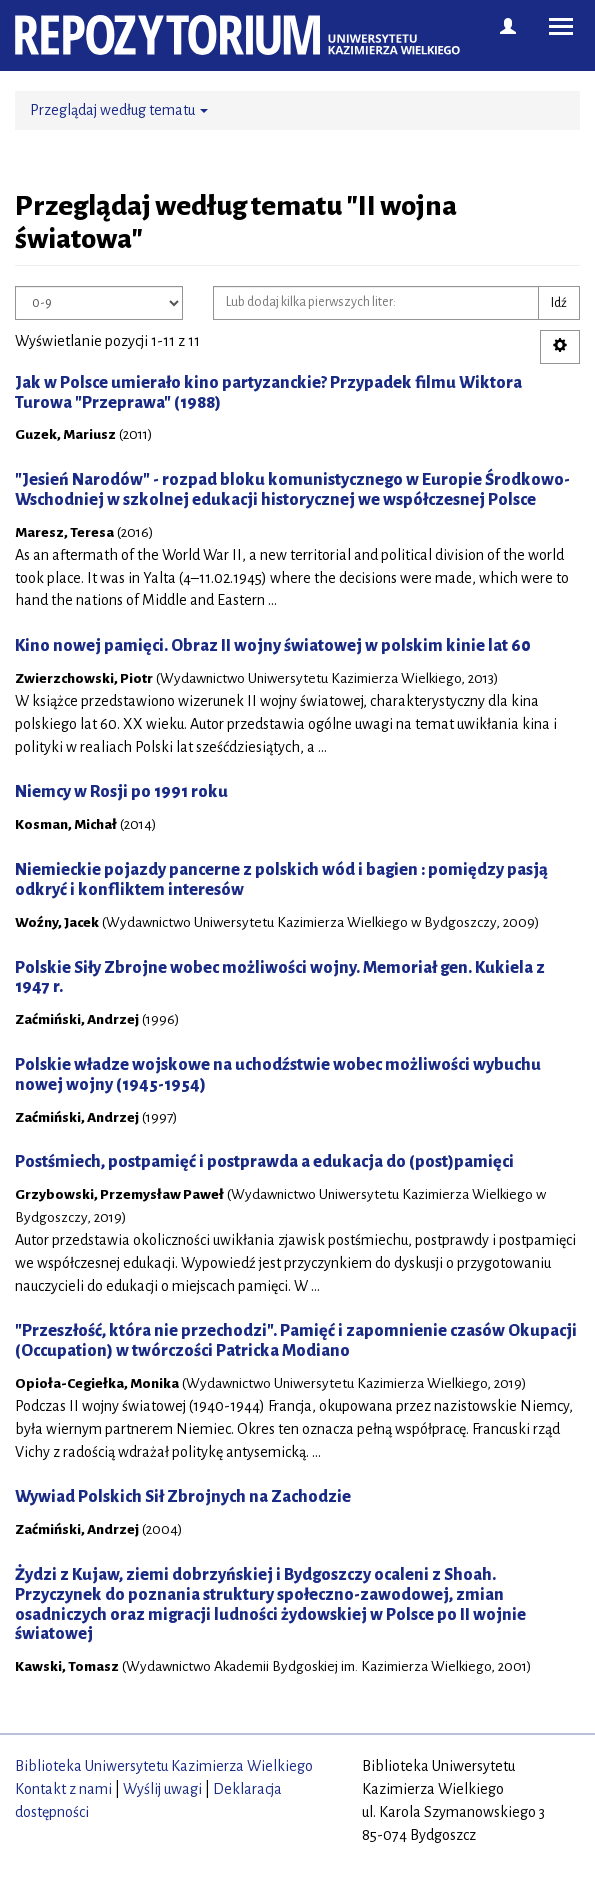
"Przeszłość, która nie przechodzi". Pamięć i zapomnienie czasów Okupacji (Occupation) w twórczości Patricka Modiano (296, 1341)
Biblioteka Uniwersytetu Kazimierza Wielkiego (164, 1766)
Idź (559, 303)
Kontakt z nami (63, 1789)
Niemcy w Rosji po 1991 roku (121, 792)
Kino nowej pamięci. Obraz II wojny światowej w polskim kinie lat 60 (273, 646)
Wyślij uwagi (162, 1789)
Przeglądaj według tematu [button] (119, 110)
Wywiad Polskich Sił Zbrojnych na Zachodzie (183, 1497)
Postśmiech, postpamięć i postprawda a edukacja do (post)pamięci (264, 1162)
